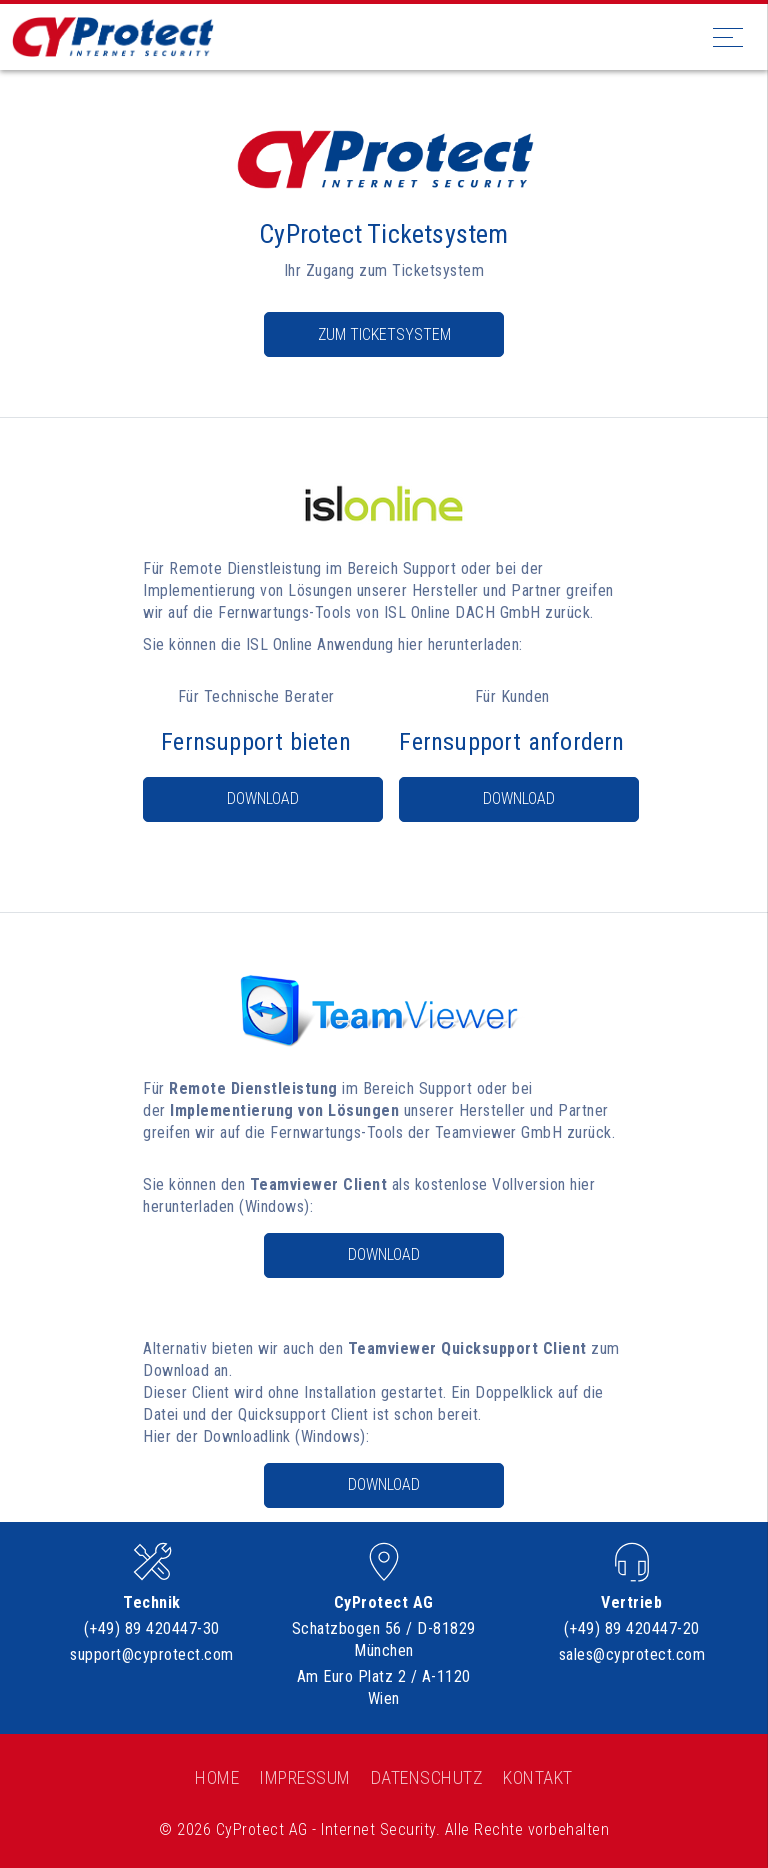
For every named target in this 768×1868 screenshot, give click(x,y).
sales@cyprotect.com (632, 1654)
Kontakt (538, 1777)
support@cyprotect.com (152, 1654)
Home (217, 1777)
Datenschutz (427, 1777)
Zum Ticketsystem (384, 334)
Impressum (305, 1777)
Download (263, 798)
